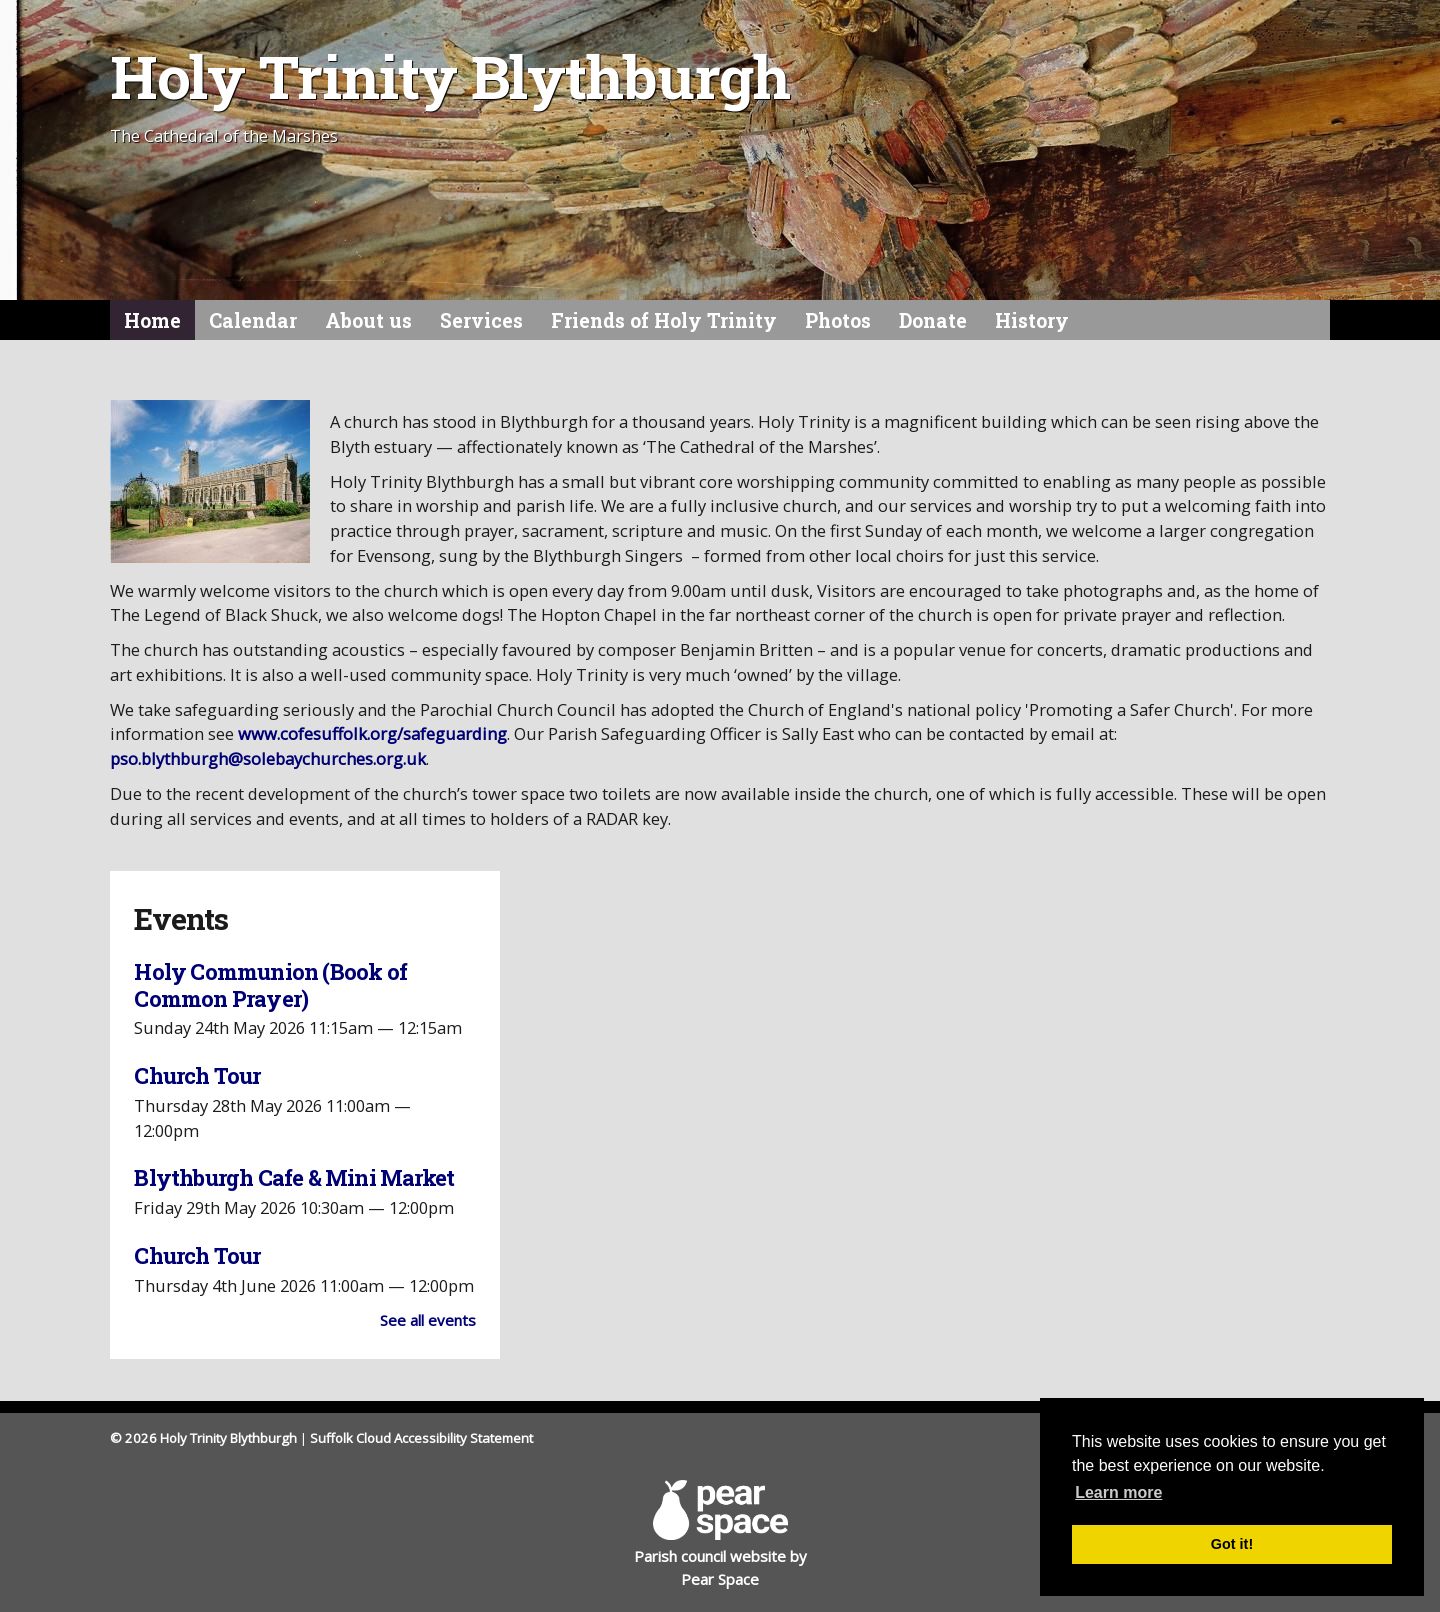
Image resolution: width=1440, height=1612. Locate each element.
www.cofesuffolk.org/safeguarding (372, 733)
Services (481, 320)
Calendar (253, 320)
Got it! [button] (1232, 1544)
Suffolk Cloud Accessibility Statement (421, 1438)
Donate (933, 320)
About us (368, 320)
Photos (838, 320)
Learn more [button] (1118, 1492)
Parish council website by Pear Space (720, 1534)
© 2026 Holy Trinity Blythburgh (203, 1438)
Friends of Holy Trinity (664, 320)
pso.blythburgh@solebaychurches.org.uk (268, 758)
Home (152, 320)
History (1032, 320)
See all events (428, 1320)
